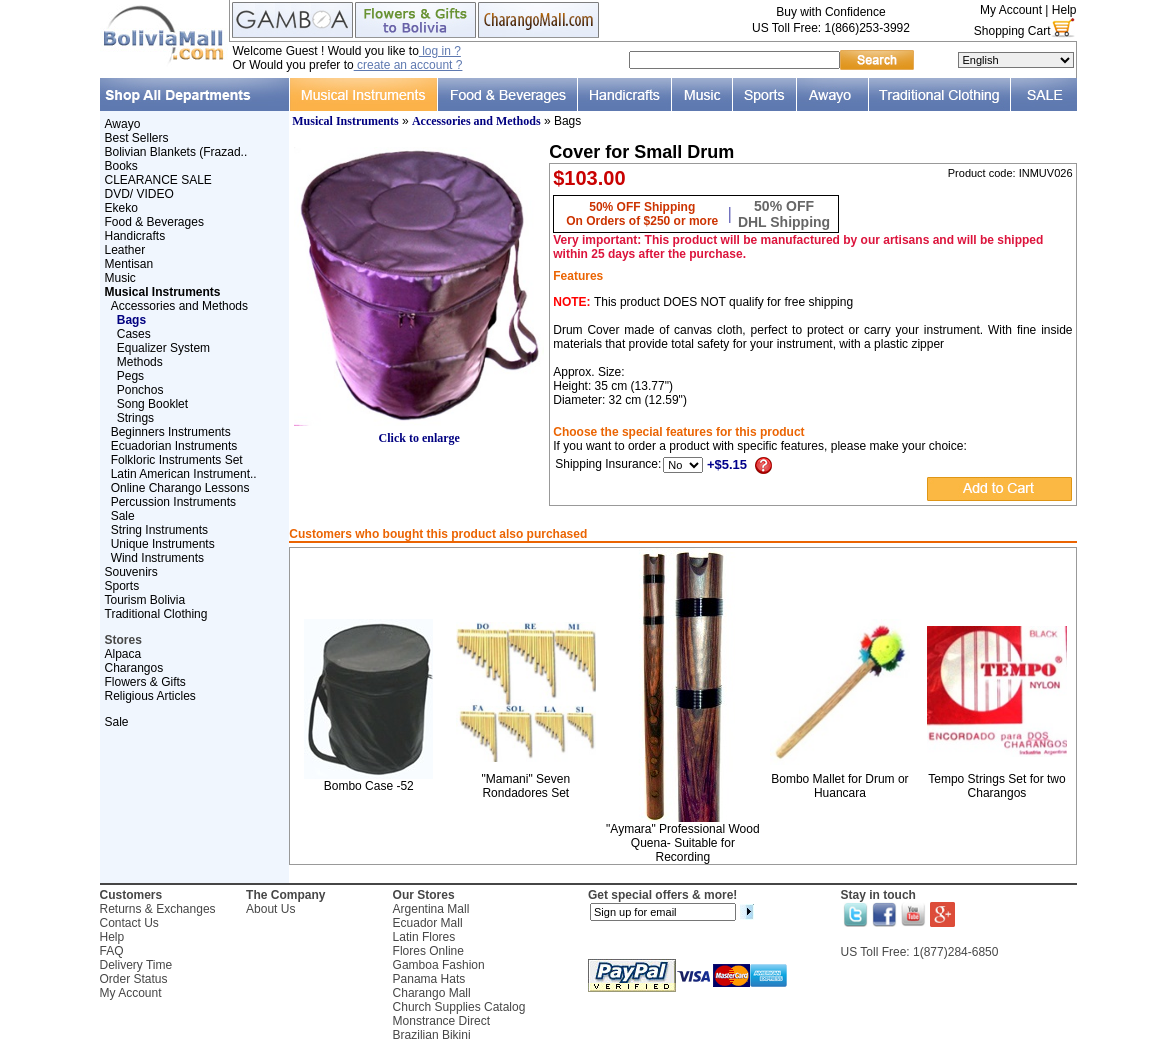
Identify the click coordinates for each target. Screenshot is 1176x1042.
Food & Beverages (154, 222)
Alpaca (123, 654)
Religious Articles (150, 696)
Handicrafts (135, 236)
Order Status (134, 979)
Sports (122, 586)
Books (121, 166)
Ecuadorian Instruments (174, 446)
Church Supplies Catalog (459, 1007)
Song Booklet (152, 404)
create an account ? (408, 65)
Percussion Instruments (173, 502)
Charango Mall (432, 993)
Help (1064, 10)
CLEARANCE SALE (158, 180)
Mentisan (129, 264)
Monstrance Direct (441, 1021)
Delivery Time (136, 965)
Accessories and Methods (179, 306)
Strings (135, 418)
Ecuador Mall (428, 923)
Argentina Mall (431, 909)
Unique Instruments (163, 544)
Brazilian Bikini (432, 1035)
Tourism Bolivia (145, 600)
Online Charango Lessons (180, 488)
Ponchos (140, 390)
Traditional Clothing (156, 614)
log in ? (440, 51)
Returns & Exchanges (158, 909)
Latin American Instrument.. (184, 474)
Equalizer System (163, 348)
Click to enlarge (419, 432)
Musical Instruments (345, 121)
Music (120, 278)
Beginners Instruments (171, 432)
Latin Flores (424, 937)
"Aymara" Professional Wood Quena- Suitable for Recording (682, 843)
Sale (123, 516)
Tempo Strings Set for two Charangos (996, 786)
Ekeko (121, 208)
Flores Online (428, 951)
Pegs (130, 376)
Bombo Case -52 (369, 786)
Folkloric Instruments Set (177, 460)
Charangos (134, 668)
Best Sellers (137, 138)
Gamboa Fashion (439, 965)
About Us (270, 909)
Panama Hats (429, 979)
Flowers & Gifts (145, 682)
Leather (125, 250)
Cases (134, 334)
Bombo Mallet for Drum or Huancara (839, 786)
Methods (140, 362)
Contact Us (129, 923)
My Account (1011, 10)
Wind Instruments (157, 558)
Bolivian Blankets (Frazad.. (176, 152)
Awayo (123, 124)
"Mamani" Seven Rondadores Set (526, 786)
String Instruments (159, 530)
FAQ (112, 951)
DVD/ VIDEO (139, 194)
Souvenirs (131, 572)
